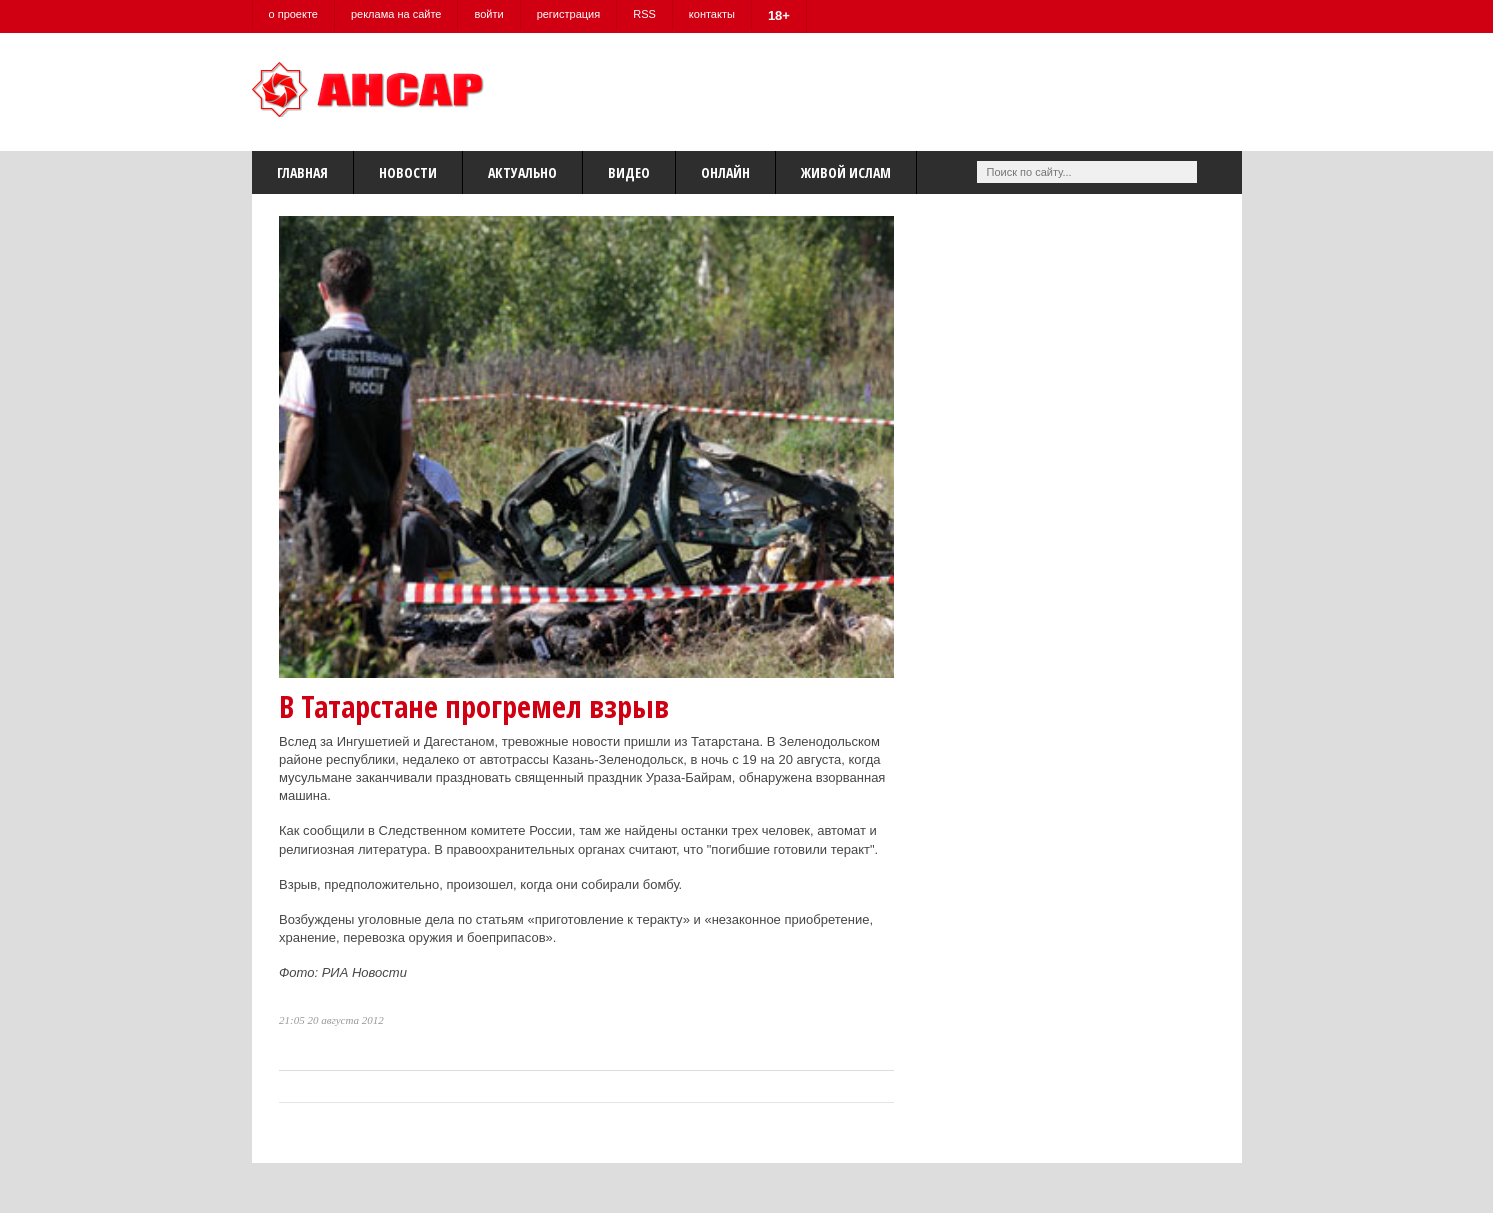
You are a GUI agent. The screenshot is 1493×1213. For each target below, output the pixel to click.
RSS (644, 14)
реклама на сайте (396, 14)
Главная (302, 172)
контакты (712, 14)
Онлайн (725, 172)
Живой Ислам (846, 172)
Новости (408, 172)
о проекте (293, 14)
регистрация (569, 14)
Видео (629, 172)
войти (488, 14)
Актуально (522, 172)
